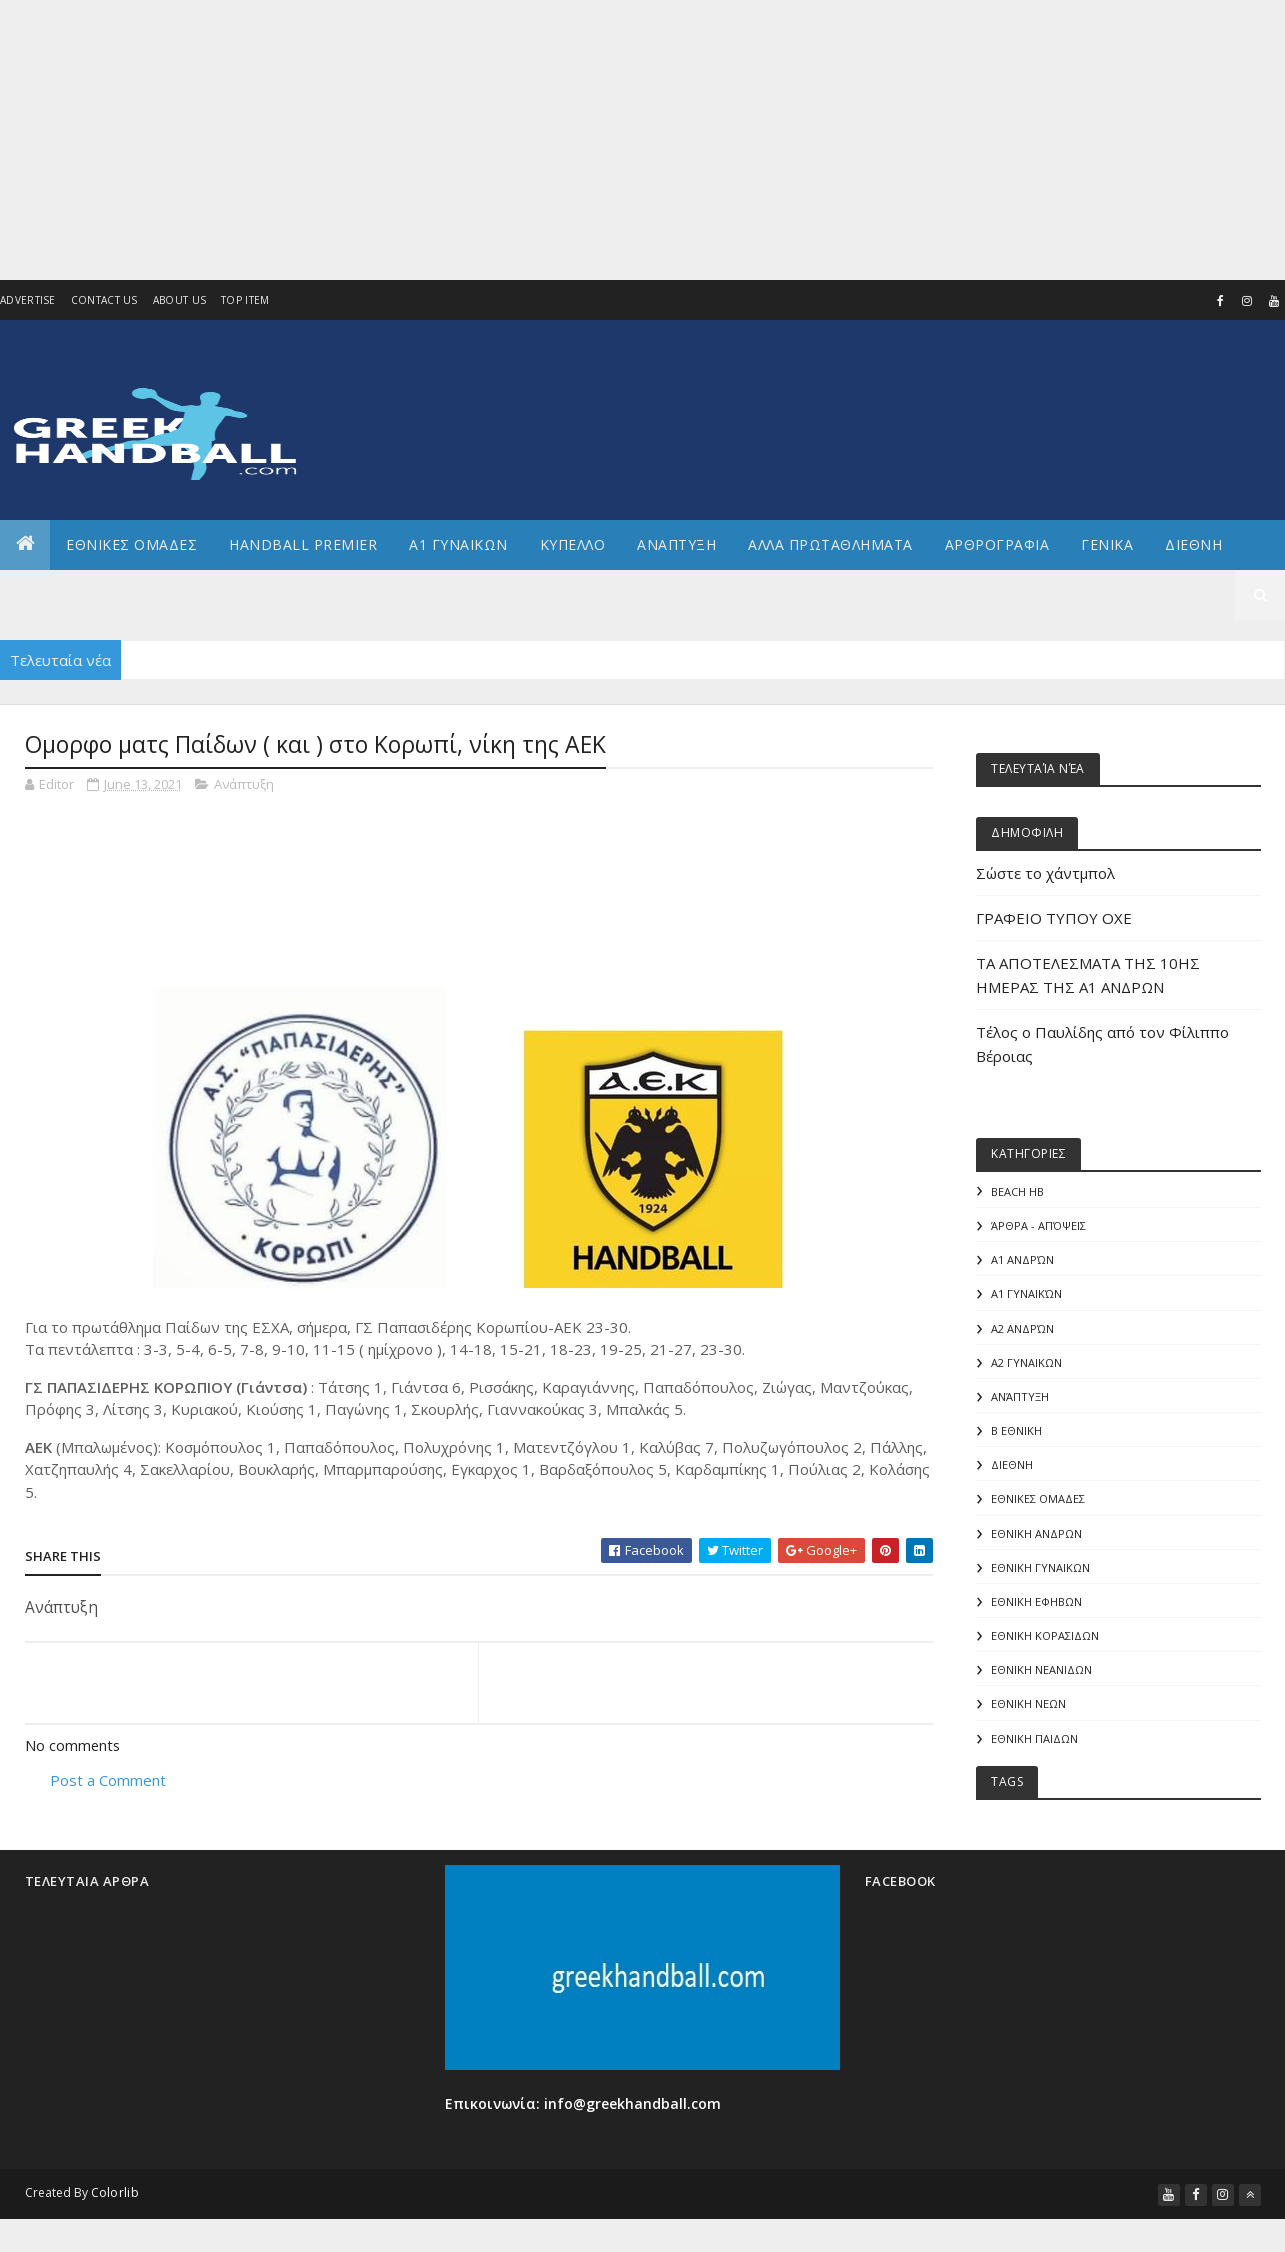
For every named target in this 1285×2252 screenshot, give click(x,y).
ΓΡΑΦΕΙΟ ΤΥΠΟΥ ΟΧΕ (1054, 918)
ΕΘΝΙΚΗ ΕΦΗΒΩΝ (1036, 1608)
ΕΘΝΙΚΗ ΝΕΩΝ (1028, 1712)
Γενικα (1107, 544)
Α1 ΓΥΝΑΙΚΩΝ (458, 544)
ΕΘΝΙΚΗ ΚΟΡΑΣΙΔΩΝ (1045, 1643)
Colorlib (115, 2202)
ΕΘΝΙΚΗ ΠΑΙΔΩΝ (1034, 1747)
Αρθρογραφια (997, 544)
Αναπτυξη (676, 544)
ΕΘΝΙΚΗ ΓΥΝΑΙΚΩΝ (1040, 1573)
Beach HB (1017, 1191)
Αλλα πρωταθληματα (830, 544)
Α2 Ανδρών (1022, 1330)
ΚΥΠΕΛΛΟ (573, 544)
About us (179, 301)
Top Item (245, 301)
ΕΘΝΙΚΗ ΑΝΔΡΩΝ (1036, 1539)
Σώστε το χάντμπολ (1045, 873)
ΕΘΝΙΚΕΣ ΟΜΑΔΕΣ (131, 544)
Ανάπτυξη (244, 784)
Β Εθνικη (1016, 1434)
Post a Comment (110, 1782)
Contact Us (104, 301)
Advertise (28, 301)
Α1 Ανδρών (1022, 1261)
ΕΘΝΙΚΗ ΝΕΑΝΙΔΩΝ (1041, 1678)
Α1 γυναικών (1026, 1295)
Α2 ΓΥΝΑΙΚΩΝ (1026, 1365)
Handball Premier (303, 544)
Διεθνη (1193, 544)
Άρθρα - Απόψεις (1038, 1226)
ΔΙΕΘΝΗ (1012, 1469)
